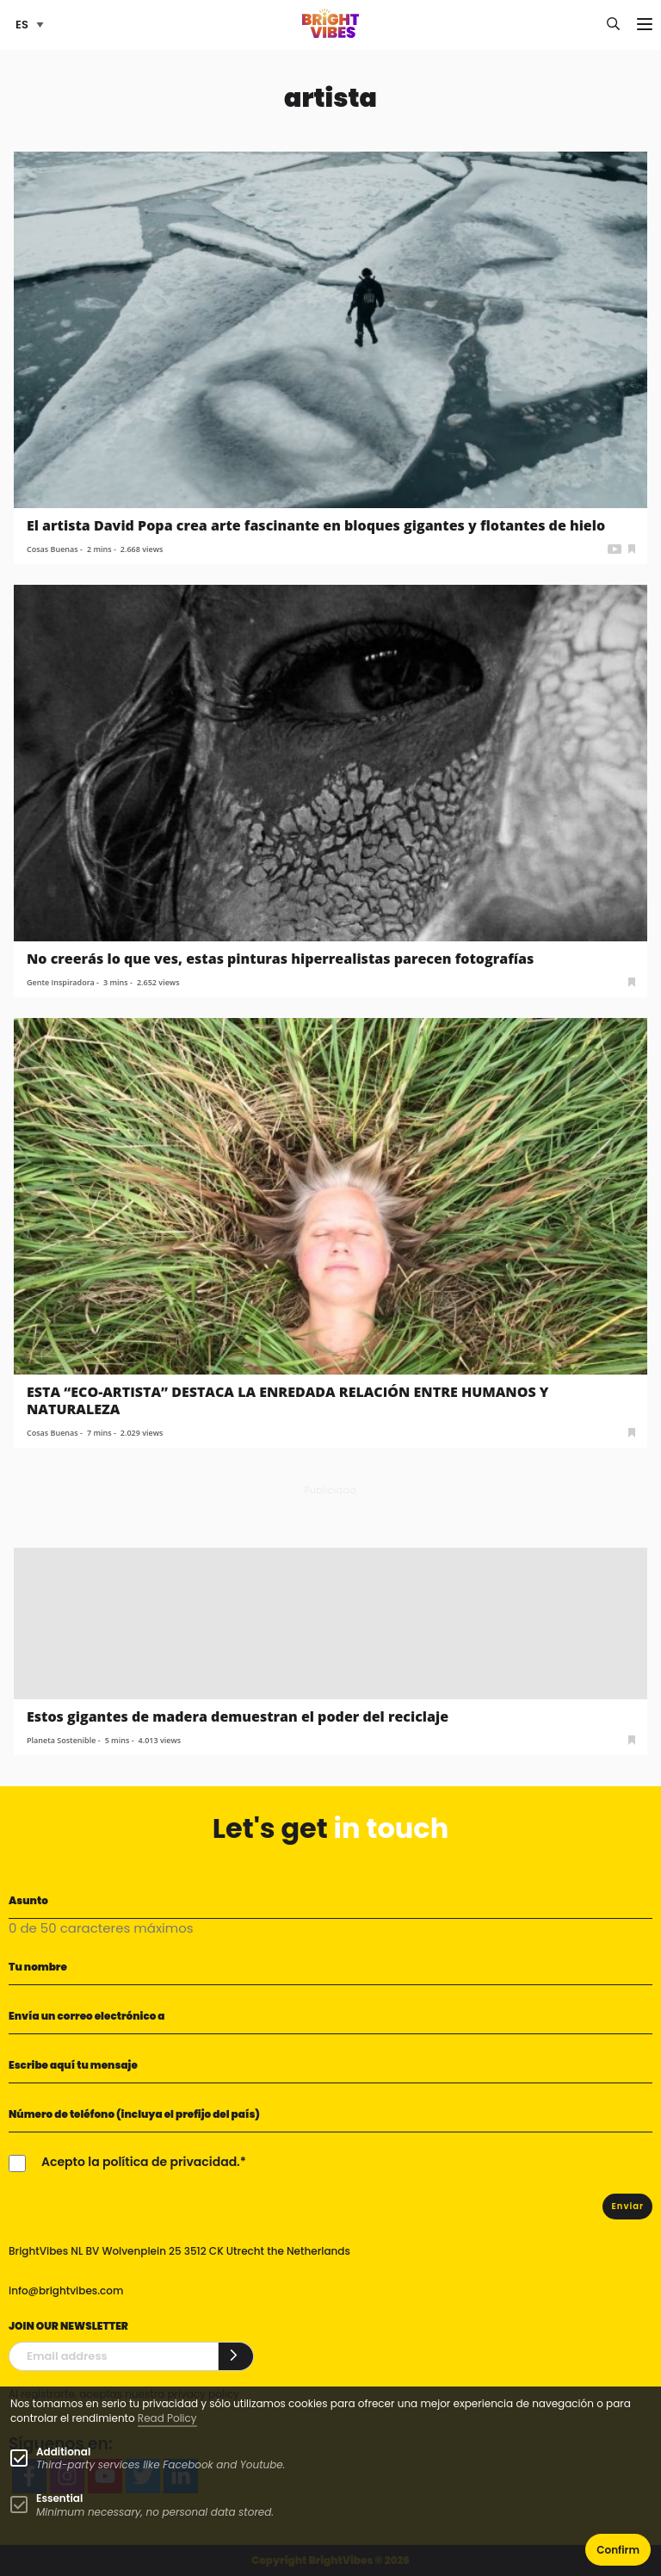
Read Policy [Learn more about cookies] (167, 2418)
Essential (59, 2498)
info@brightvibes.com (66, 2290)
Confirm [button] (617, 2549)
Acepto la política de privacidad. (140, 2161)
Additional (63, 2451)
